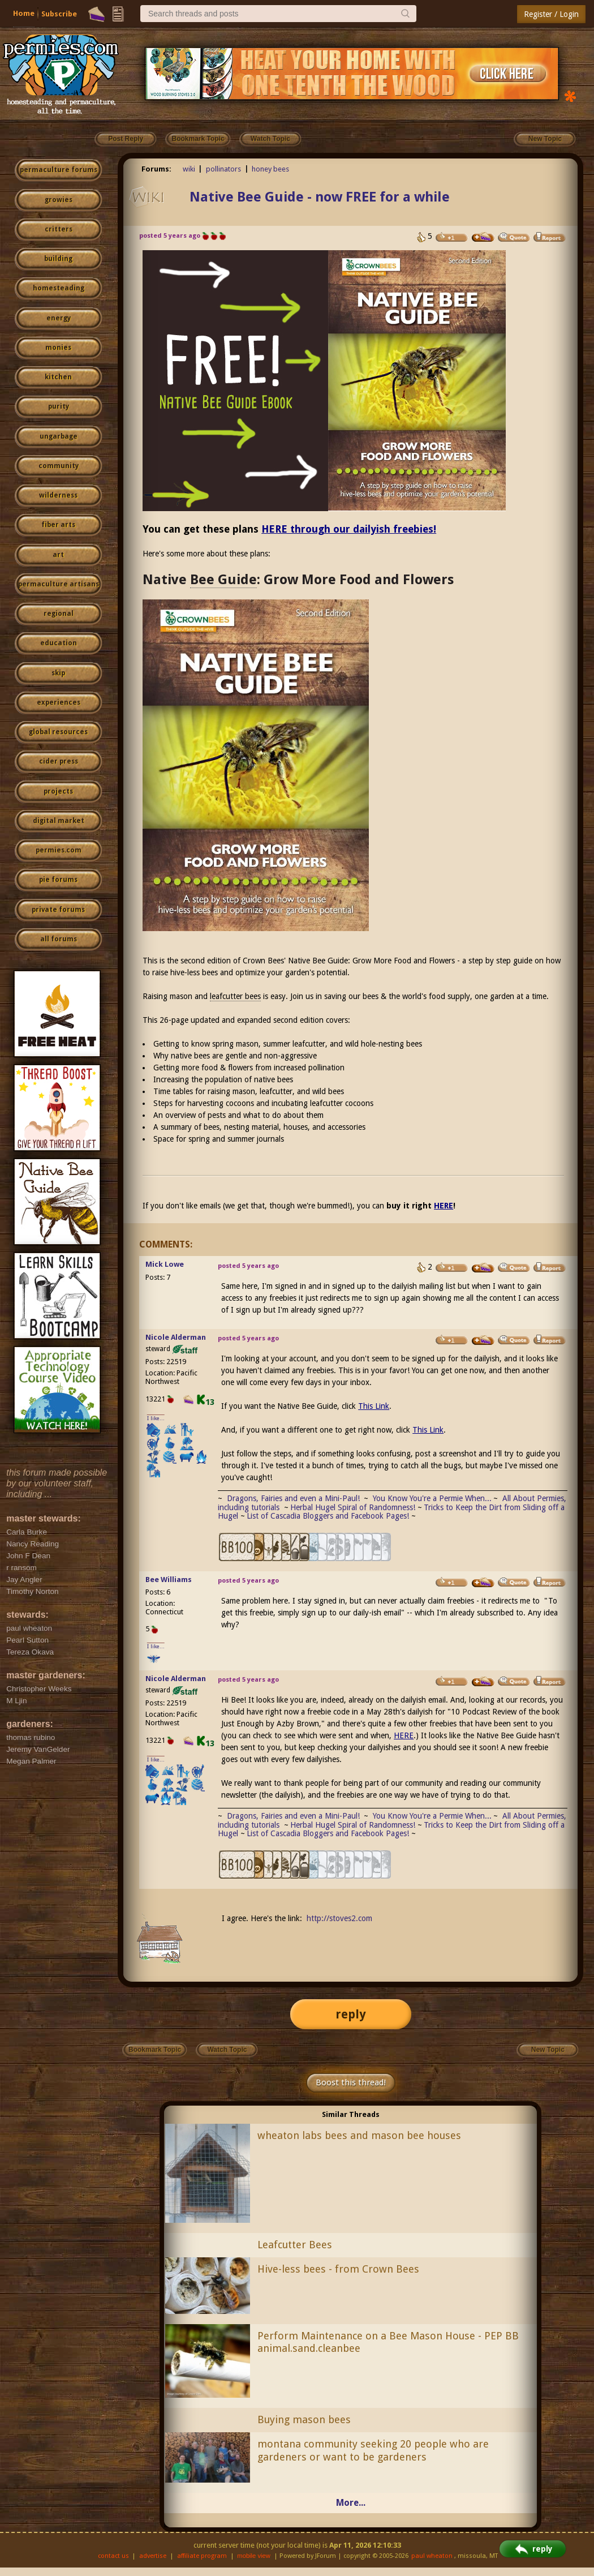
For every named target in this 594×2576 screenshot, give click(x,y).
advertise (152, 2556)
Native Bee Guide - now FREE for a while (320, 197)
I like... (156, 1418)
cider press (58, 761)
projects (58, 791)
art (58, 555)
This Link (373, 1406)
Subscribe (59, 14)
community (58, 466)
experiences (58, 702)
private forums (58, 910)
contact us (113, 2556)
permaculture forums (58, 170)
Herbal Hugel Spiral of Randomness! (352, 1507)
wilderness (58, 495)
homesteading (58, 288)
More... (350, 2502)
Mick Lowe (164, 1264)
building (58, 259)
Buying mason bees (304, 2419)
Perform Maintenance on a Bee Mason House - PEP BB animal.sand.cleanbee (388, 2342)
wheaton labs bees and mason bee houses (359, 2135)
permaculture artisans (58, 584)
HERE (443, 1205)
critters (58, 229)
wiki (189, 169)
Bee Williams (168, 1579)
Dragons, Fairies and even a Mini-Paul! (293, 1498)
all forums (58, 939)
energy (58, 318)
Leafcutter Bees (294, 2245)
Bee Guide (223, 580)
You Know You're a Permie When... (432, 1498)
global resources (58, 732)
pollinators (223, 169)
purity (58, 406)
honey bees (270, 169)
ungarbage (59, 436)
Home (24, 13)
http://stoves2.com (339, 1918)
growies (58, 200)
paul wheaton (432, 2556)
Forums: (156, 169)
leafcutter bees (235, 996)
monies (58, 348)
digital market (58, 821)
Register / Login (551, 14)
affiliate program (202, 2556)
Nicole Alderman (175, 1337)
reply (350, 2014)
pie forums (58, 880)
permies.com (58, 850)
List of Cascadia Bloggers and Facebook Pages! (328, 1515)
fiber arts (58, 525)
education (58, 643)
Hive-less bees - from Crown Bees (338, 2269)
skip (58, 673)
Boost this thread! (351, 2082)
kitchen (58, 377)
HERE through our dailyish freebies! (348, 529)
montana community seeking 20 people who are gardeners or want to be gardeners (373, 2450)
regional (59, 614)
